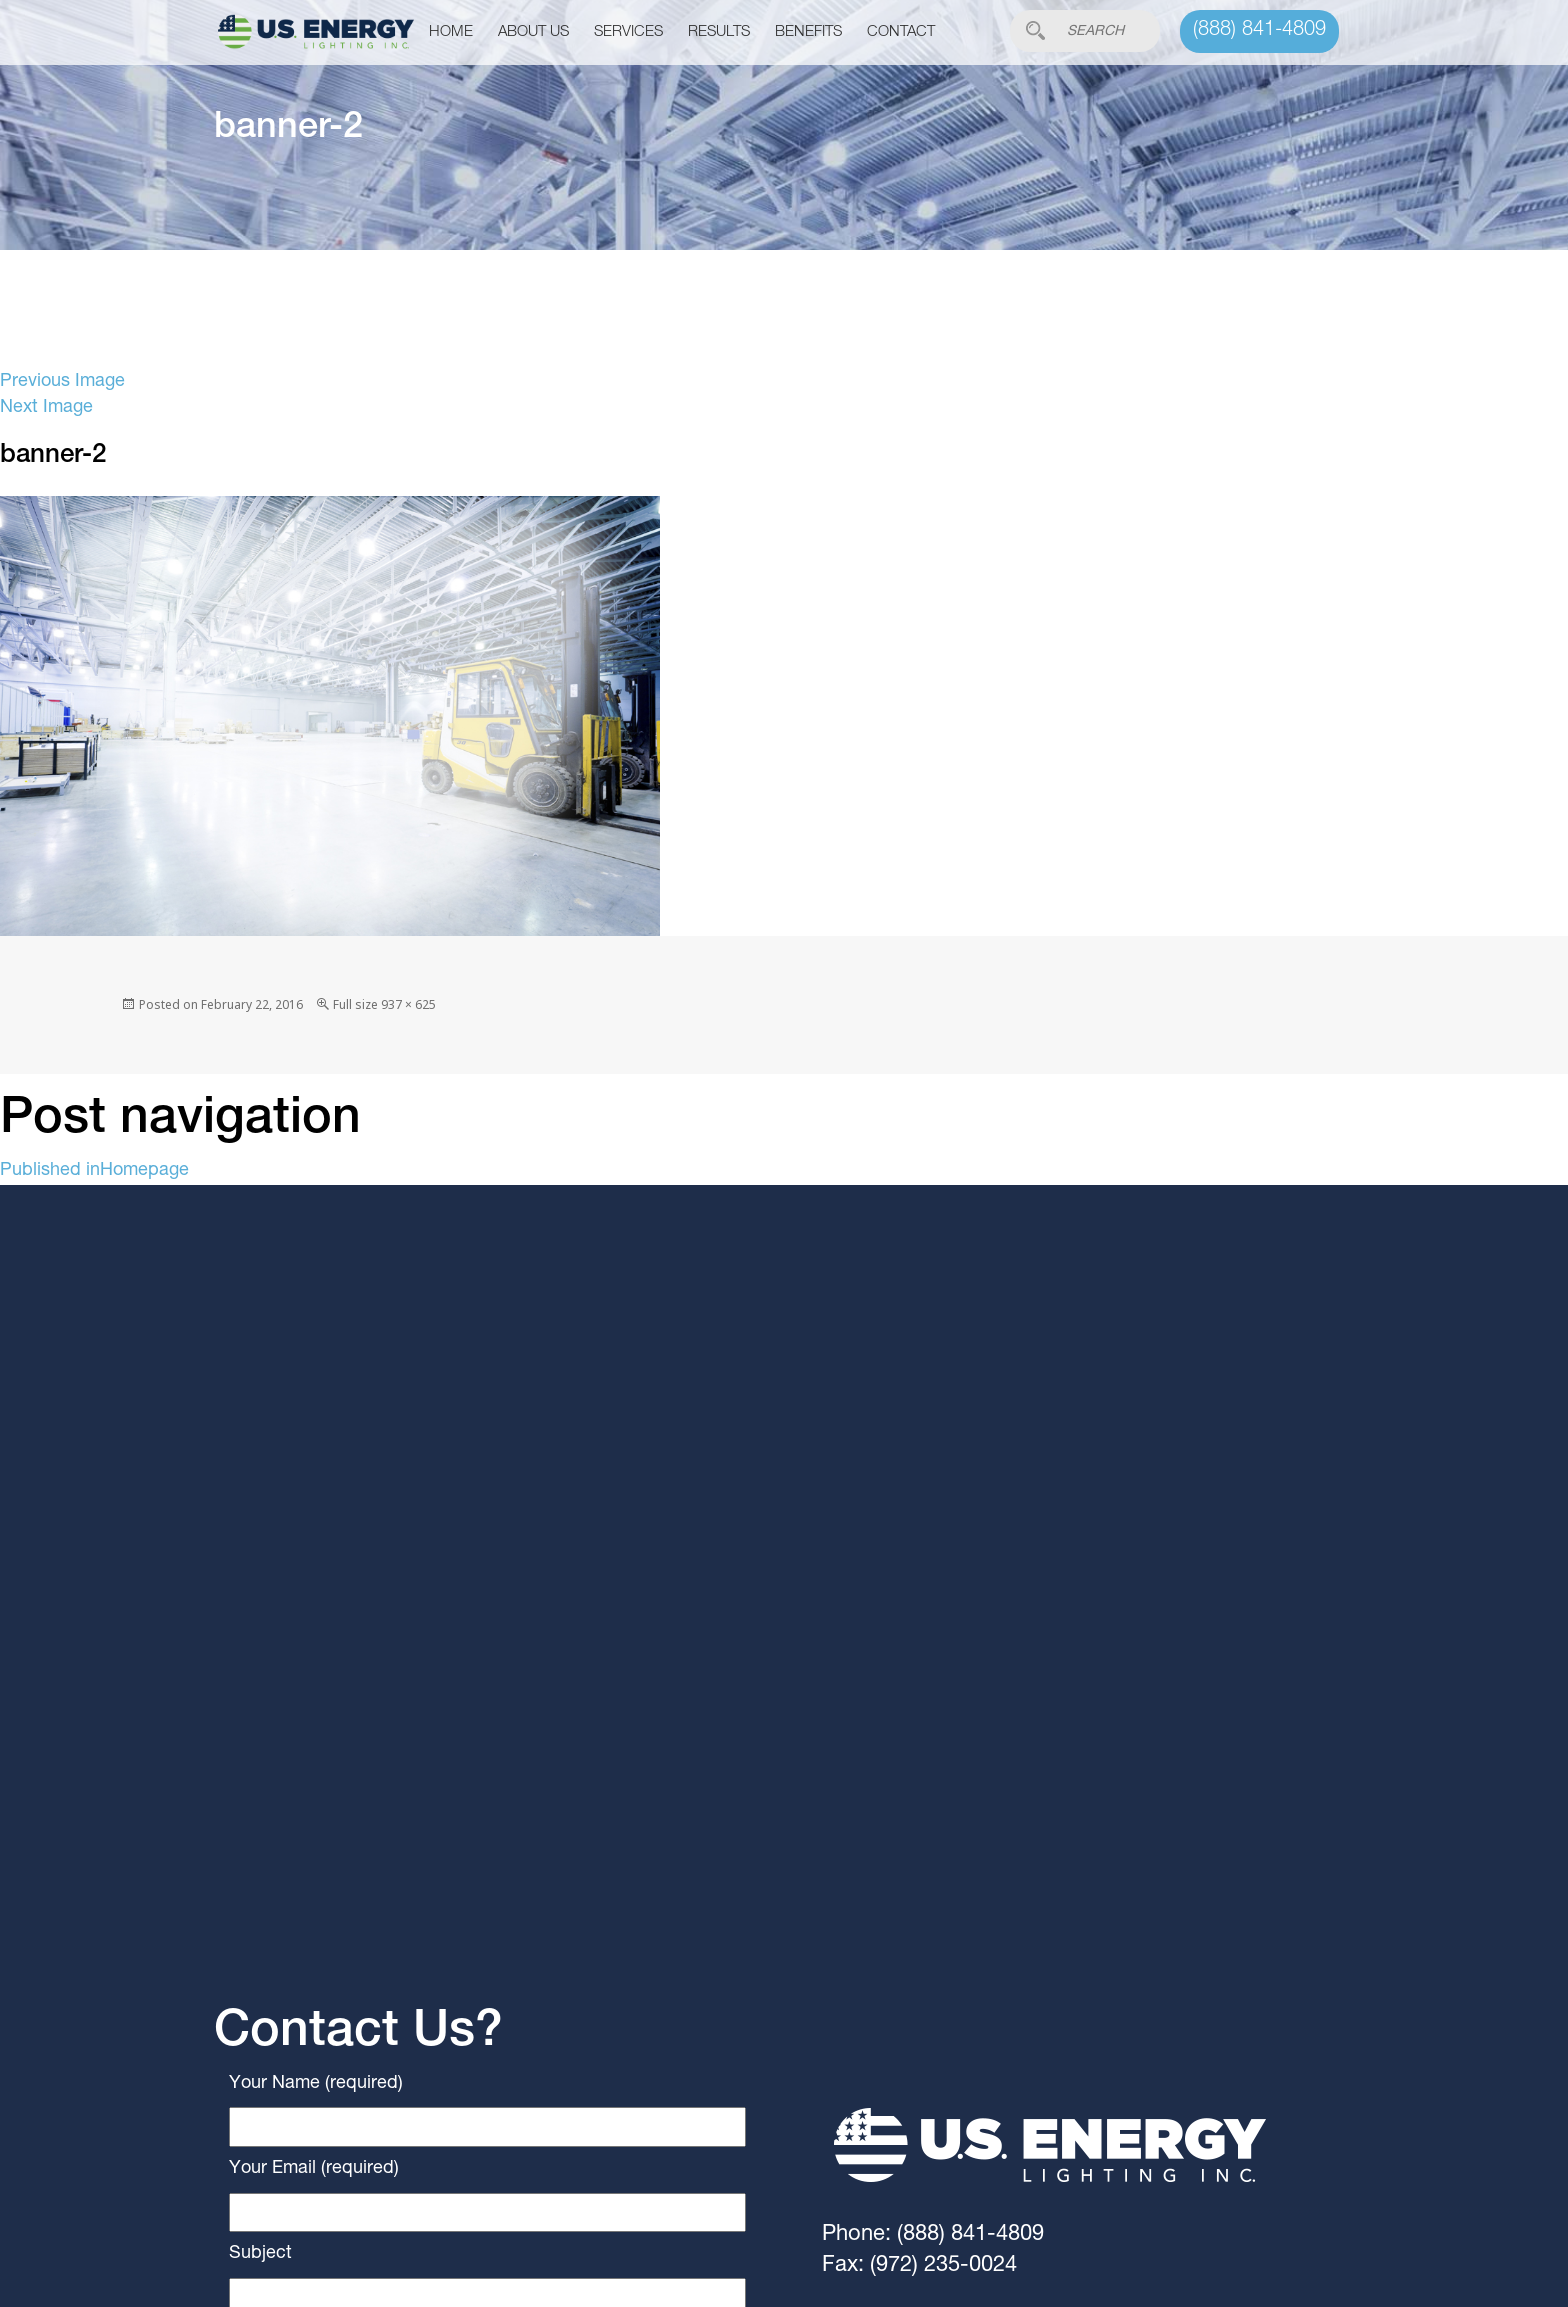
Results (719, 32)
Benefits (808, 32)
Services (628, 32)
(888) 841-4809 (1259, 31)
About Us (533, 32)
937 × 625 (408, 1004)
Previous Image (62, 382)
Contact (901, 32)
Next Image (46, 408)
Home (451, 32)
